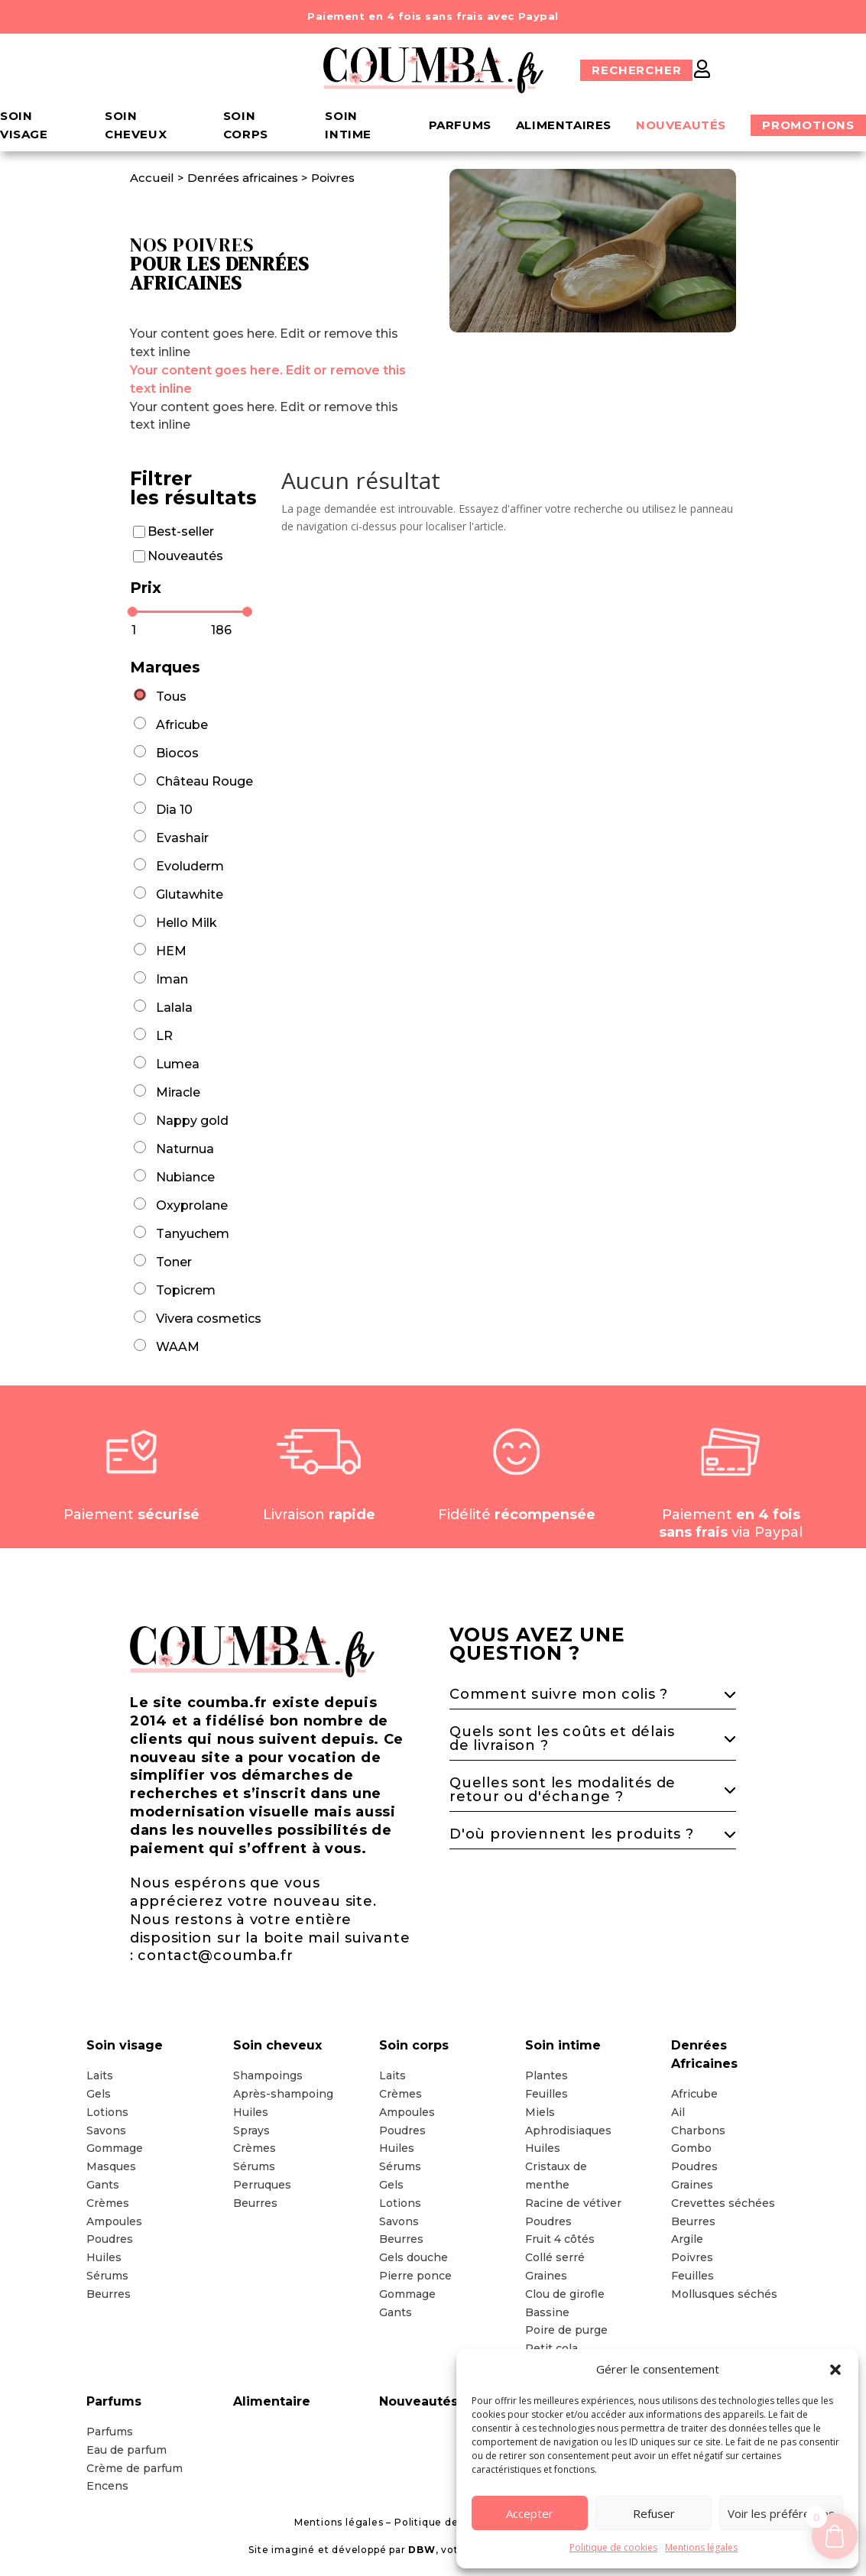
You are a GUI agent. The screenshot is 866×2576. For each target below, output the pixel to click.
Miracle (178, 1092)
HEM (171, 951)
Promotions (808, 125)
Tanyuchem (192, 1233)
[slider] (133, 612)
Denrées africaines (242, 177)
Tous (171, 696)
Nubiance (185, 1177)
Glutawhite (189, 894)
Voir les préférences (781, 2513)
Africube (182, 725)
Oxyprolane (192, 1205)
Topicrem (186, 1290)
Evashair (182, 838)
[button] (835, 2369)
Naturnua (185, 1149)
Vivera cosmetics (208, 1318)
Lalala (174, 1007)
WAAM (177, 1347)
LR (164, 1036)
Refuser (654, 2513)
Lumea (177, 1064)
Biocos (177, 753)
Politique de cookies (613, 2547)
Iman (172, 979)
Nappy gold (192, 1120)
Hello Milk (186, 922)
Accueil (153, 177)
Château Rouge (204, 781)
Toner (174, 1262)
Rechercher (636, 70)
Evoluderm (190, 866)
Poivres (333, 177)
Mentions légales (701, 2547)
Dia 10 (174, 809)
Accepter (529, 2513)
